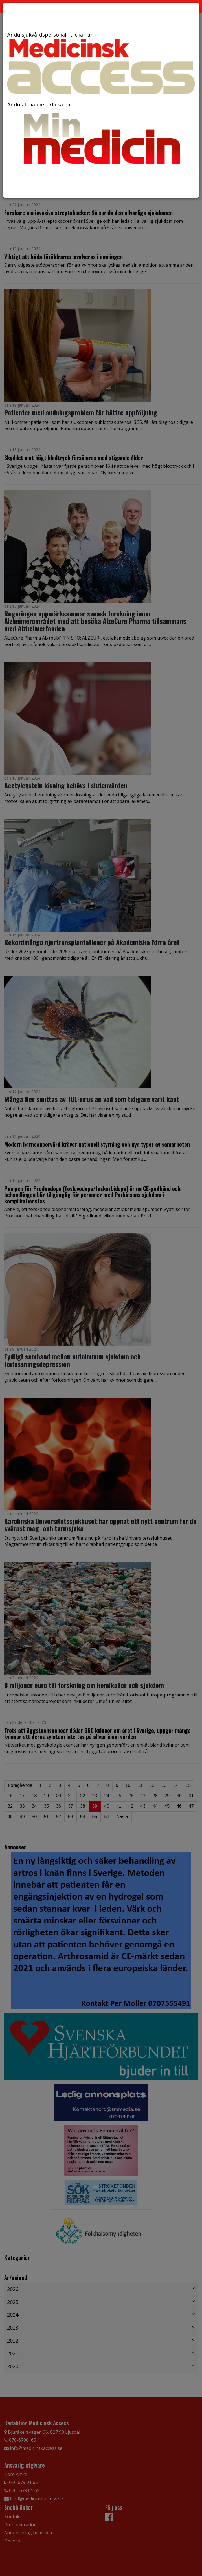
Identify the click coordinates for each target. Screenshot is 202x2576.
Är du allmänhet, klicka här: (101, 135)
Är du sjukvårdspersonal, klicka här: (101, 62)
